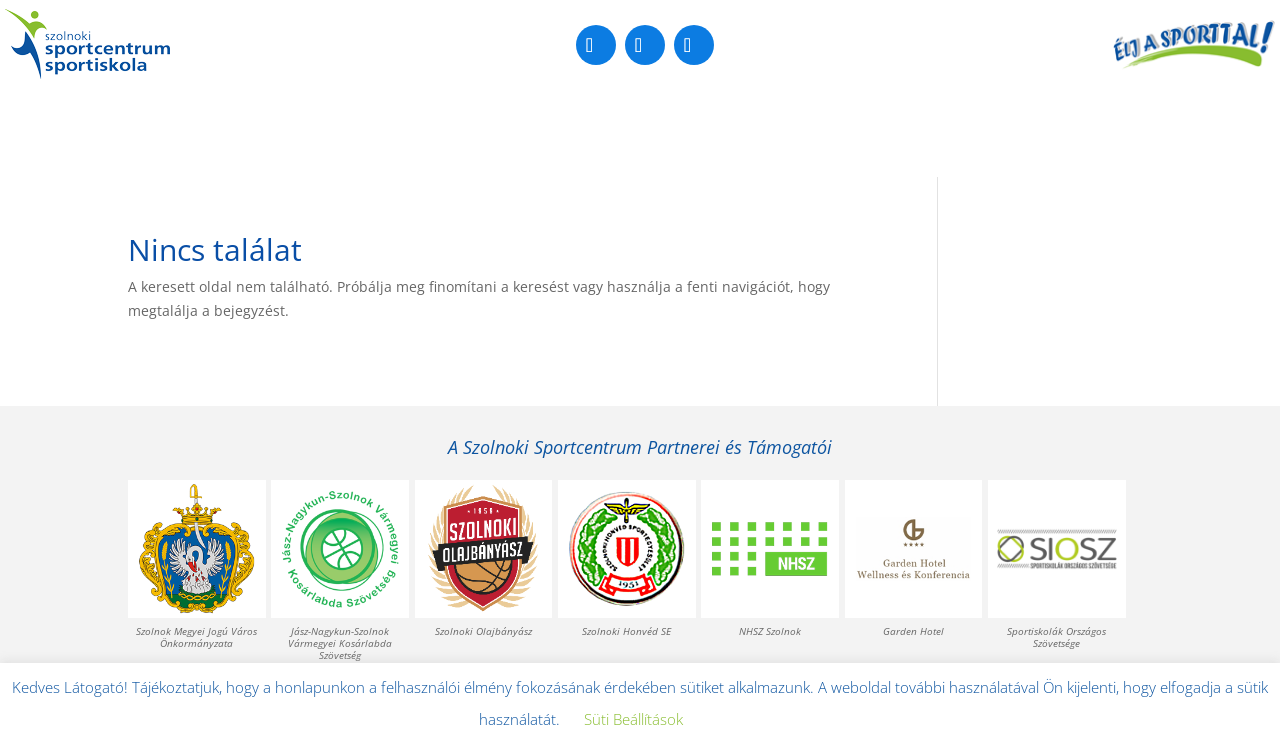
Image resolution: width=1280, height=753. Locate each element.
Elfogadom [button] (752, 720)
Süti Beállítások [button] (633, 719)
